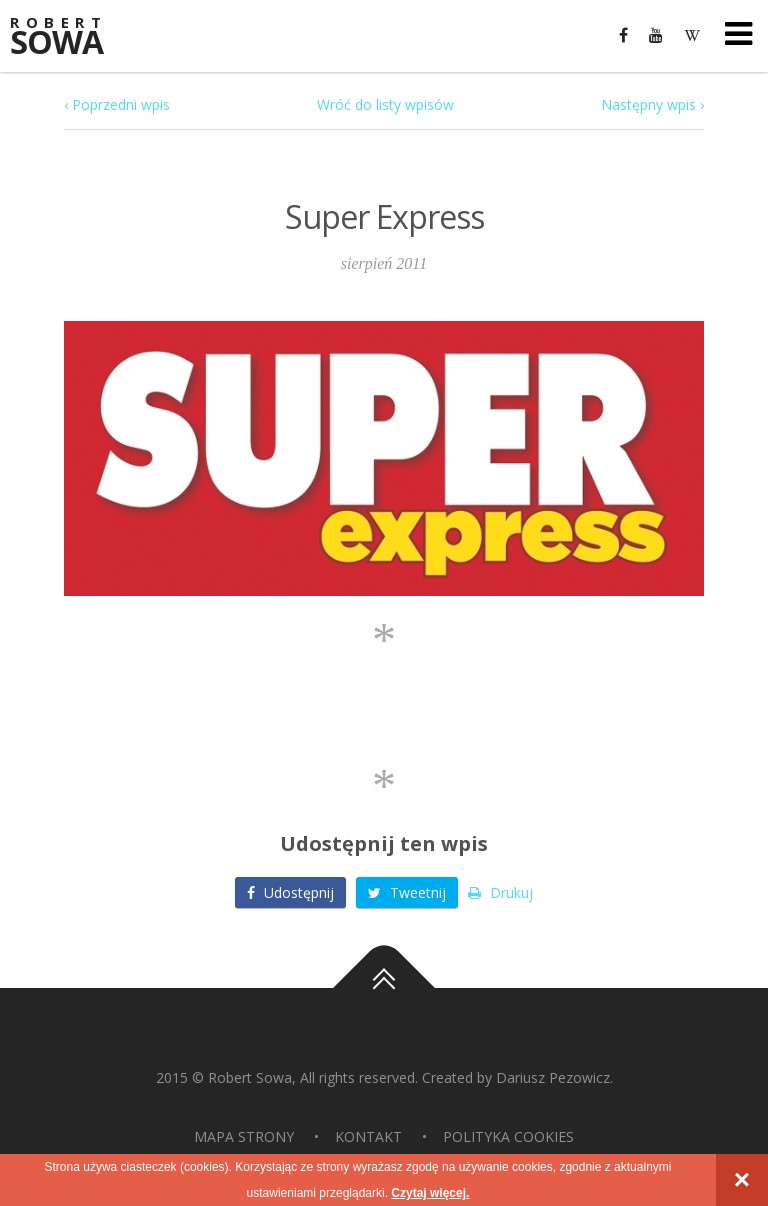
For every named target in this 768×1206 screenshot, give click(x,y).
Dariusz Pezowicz (553, 1077)
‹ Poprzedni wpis (117, 104)
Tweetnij (407, 892)
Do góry (384, 988)
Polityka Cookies (508, 1136)
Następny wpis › (652, 104)
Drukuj (500, 892)
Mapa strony (244, 1136)
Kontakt (368, 1136)
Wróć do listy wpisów (385, 104)
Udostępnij (290, 892)
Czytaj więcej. (430, 1193)
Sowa (70, 37)
